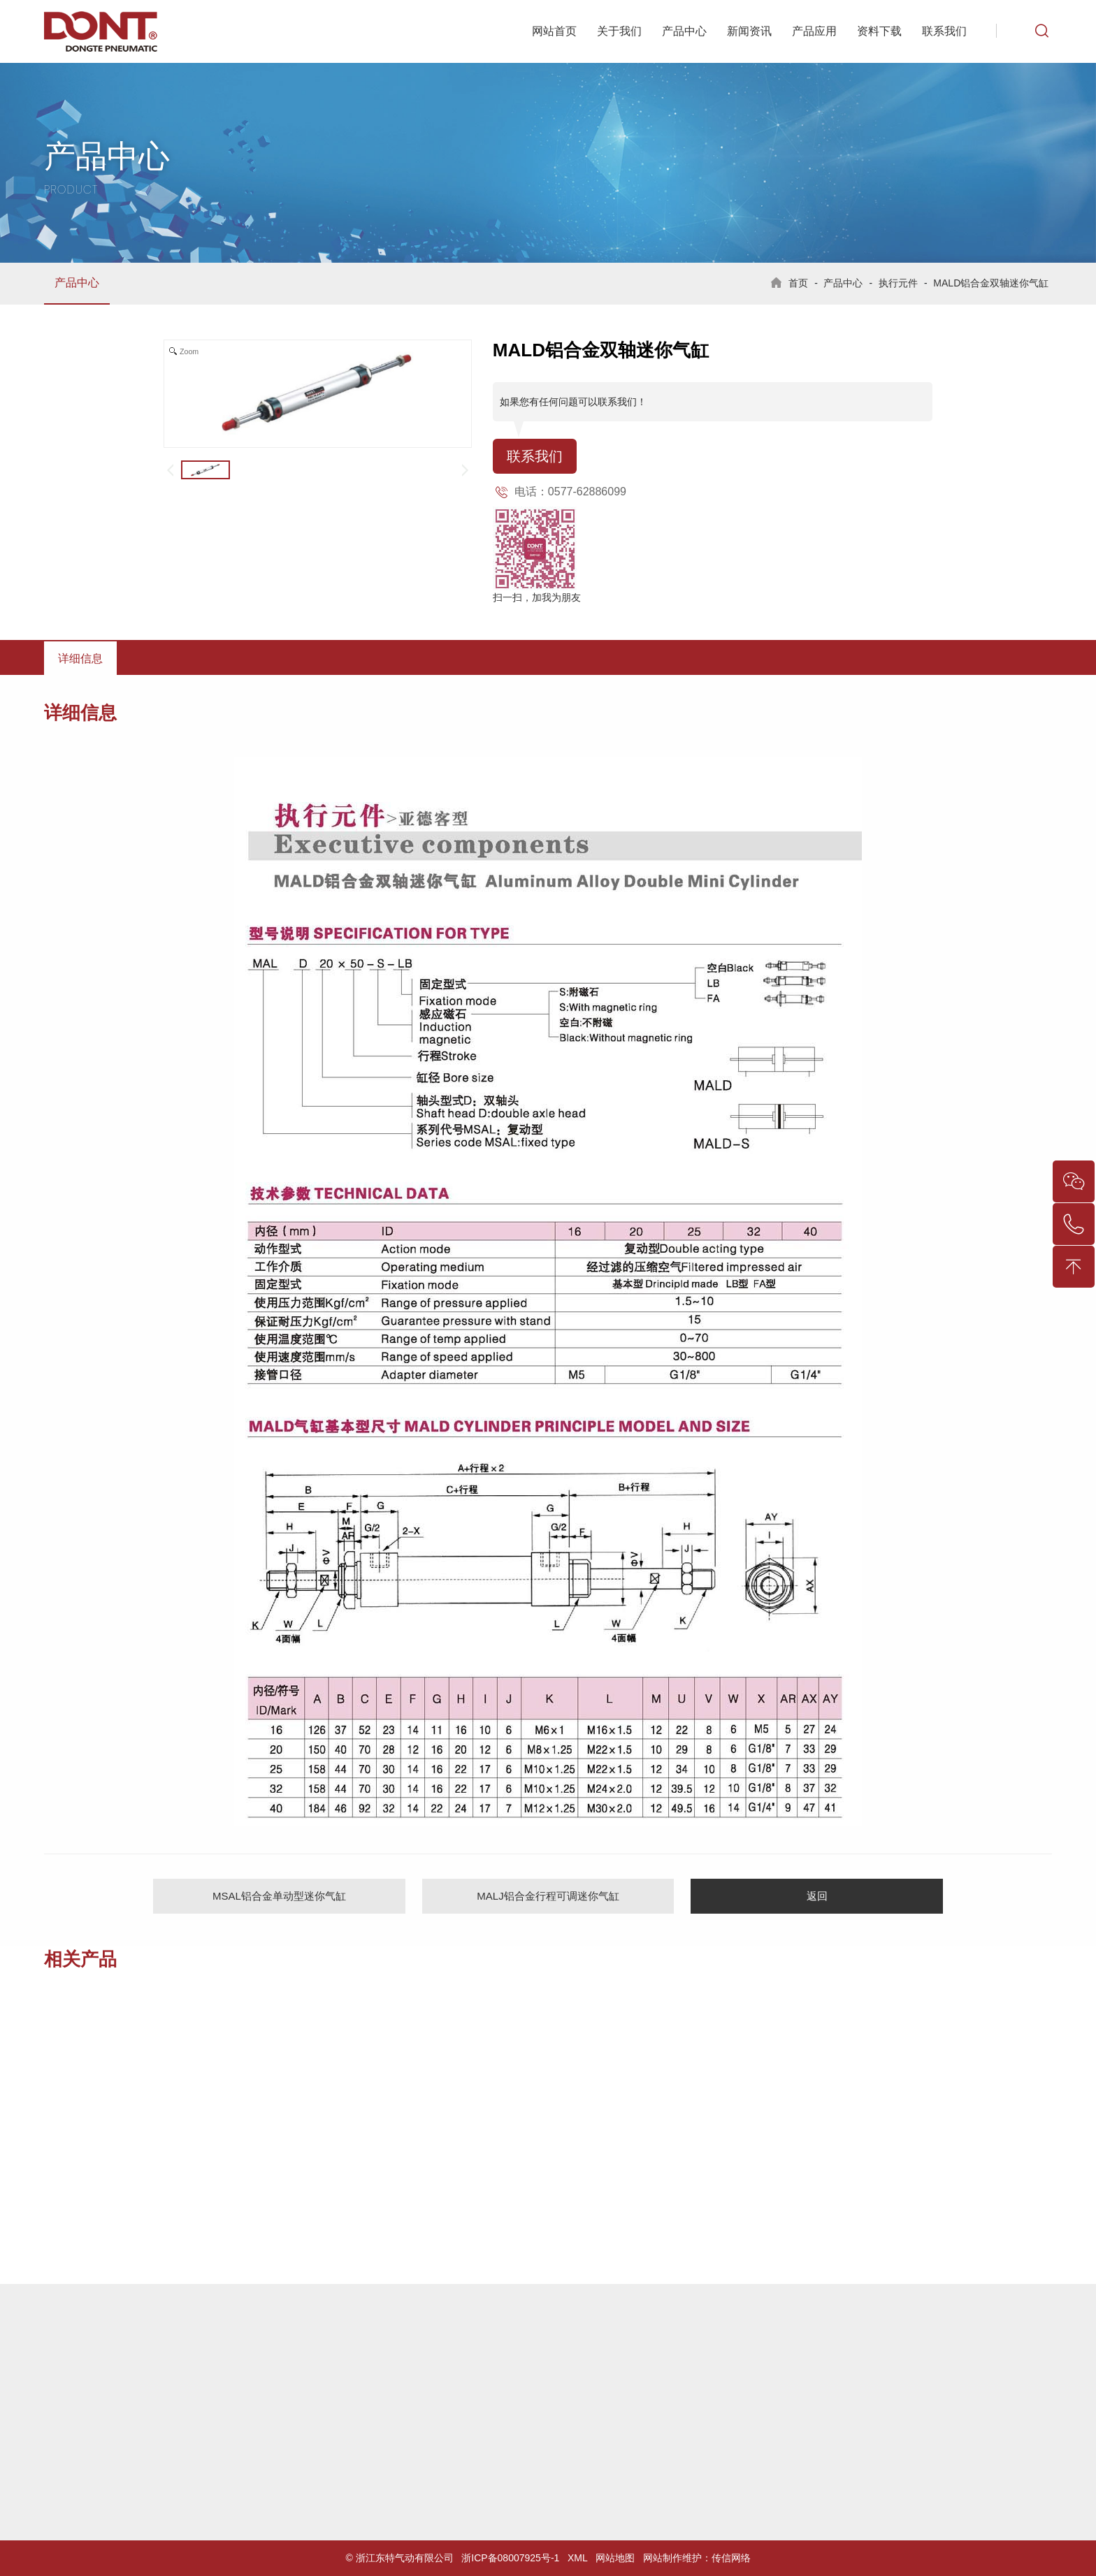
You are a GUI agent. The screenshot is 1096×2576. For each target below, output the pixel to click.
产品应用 (814, 31)
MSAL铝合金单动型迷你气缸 (279, 1896)
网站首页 (554, 31)
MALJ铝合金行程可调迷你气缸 (548, 1896)
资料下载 (879, 31)
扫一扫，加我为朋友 (537, 597)
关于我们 (619, 31)
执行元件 (898, 283)
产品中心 (684, 31)
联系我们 (944, 31)
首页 (798, 283)
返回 (817, 1896)
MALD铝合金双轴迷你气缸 (990, 283)
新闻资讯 (749, 31)
